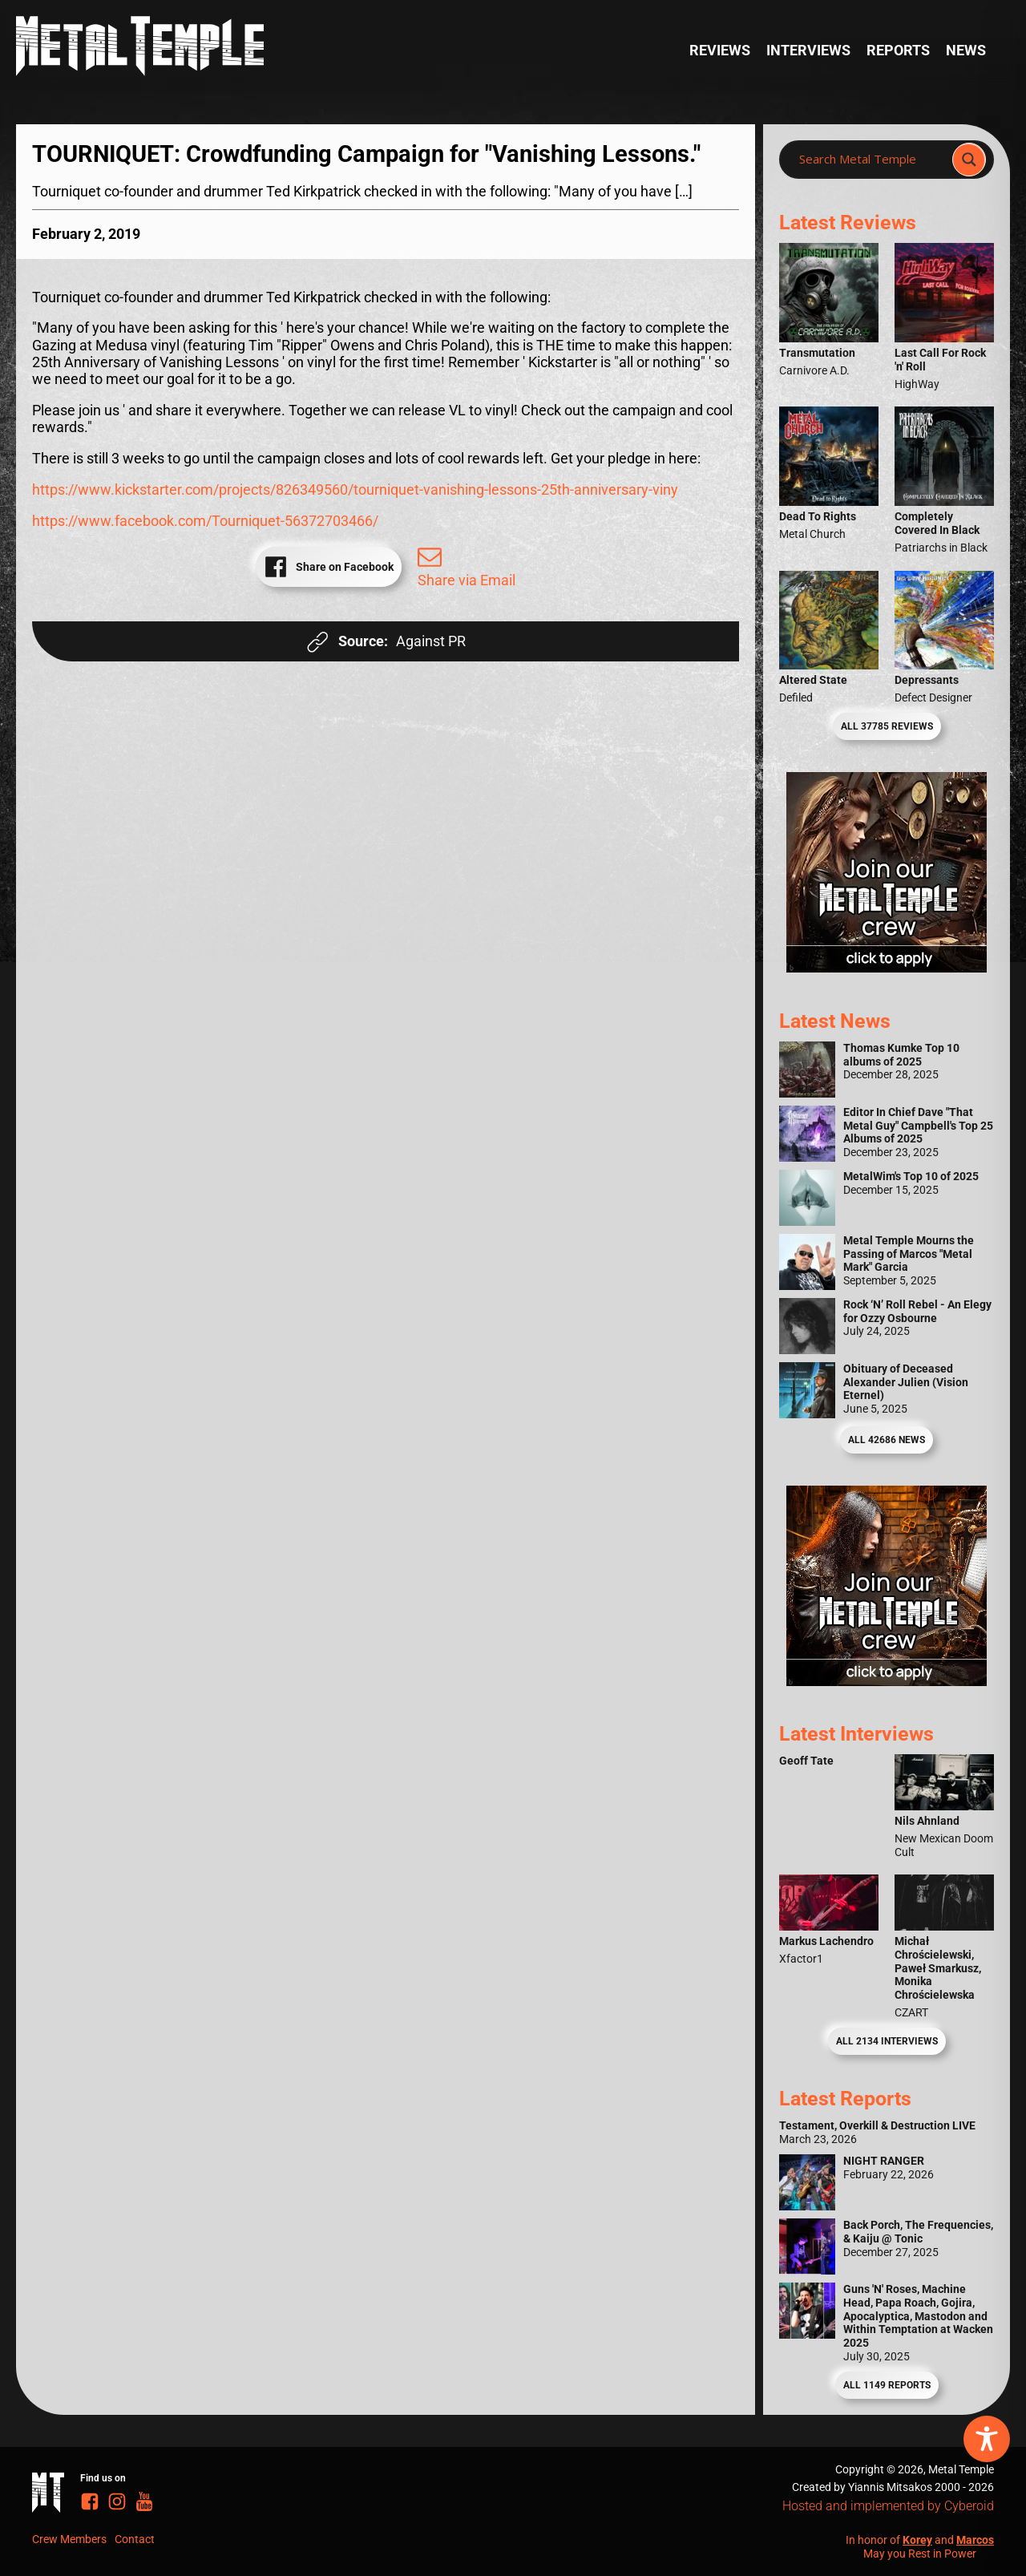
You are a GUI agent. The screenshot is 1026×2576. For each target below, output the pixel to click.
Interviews (808, 50)
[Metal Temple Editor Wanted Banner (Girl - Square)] (886, 968)
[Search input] (870, 159)
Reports (898, 50)
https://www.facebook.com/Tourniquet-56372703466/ (205, 521)
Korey (917, 2540)
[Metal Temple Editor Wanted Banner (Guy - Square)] (886, 1681)
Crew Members (69, 2539)
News (966, 50)
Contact (135, 2539)
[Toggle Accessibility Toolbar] (987, 2439)
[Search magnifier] (969, 159)
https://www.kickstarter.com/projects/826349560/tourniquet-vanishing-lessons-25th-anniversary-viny (355, 490)
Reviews (719, 50)
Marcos (975, 2540)
